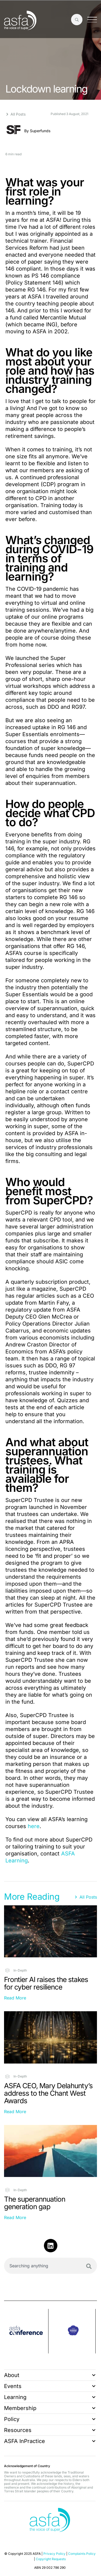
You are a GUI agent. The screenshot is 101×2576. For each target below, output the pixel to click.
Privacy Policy (54, 2554)
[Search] (89, 2266)
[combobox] (50, 2266)
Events (50, 2386)
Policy (50, 2419)
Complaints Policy (82, 2554)
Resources (50, 2430)
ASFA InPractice (50, 2441)
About (50, 2375)
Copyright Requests (51, 2559)
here (34, 1826)
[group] (26, 2331)
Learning (50, 2397)
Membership (50, 2408)
